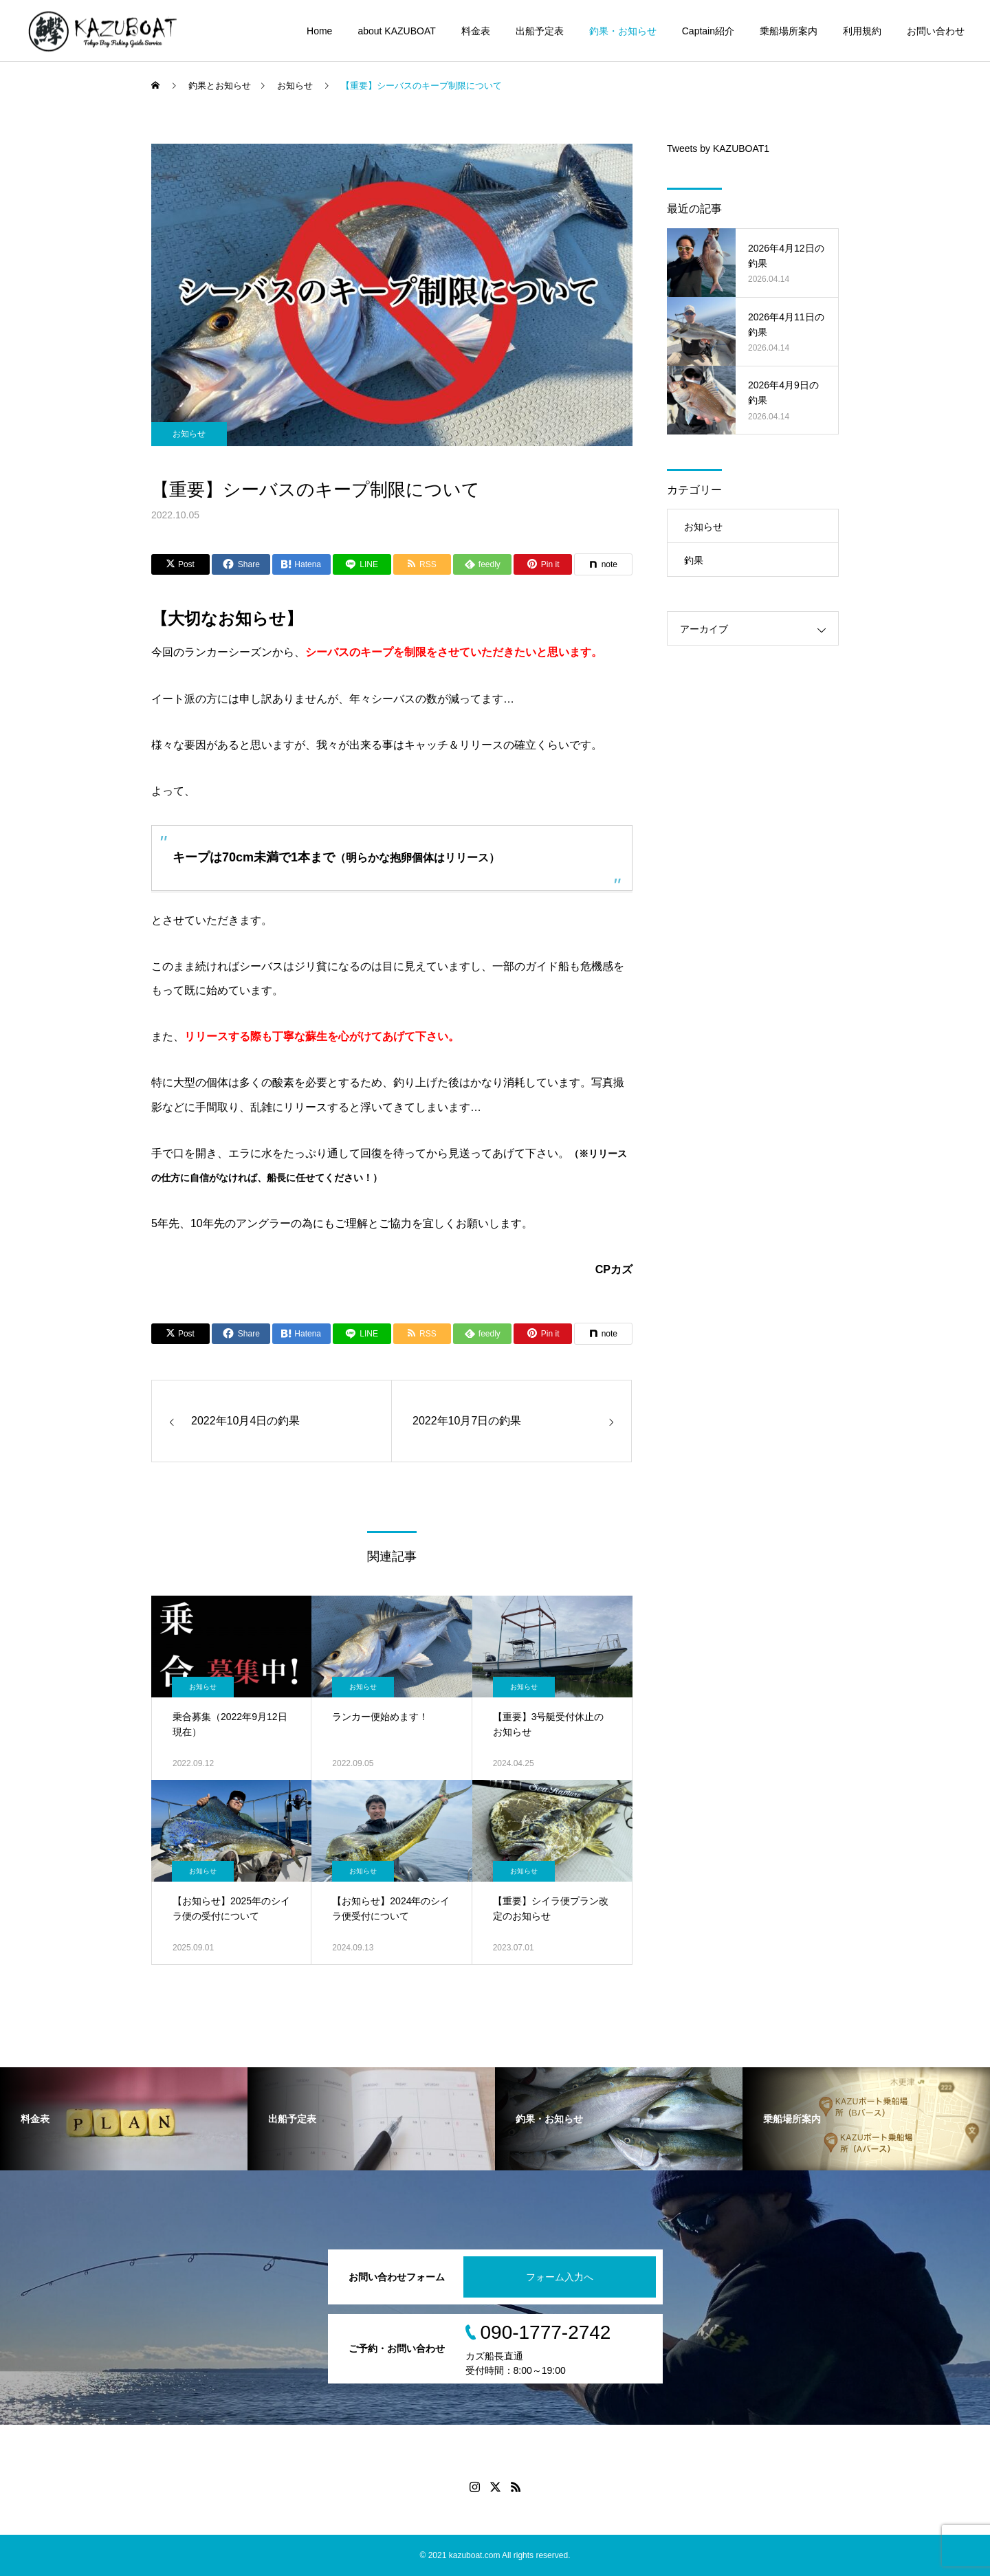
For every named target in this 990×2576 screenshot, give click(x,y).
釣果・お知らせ (623, 30)
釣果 (693, 560)
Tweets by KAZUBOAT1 (718, 148)
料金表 (475, 30)
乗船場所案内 (788, 30)
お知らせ (189, 434)
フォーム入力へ (559, 2276)
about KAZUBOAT (396, 30)
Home (319, 30)
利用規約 (862, 30)
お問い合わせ (936, 30)
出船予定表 (540, 30)
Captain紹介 (708, 30)
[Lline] (362, 564)
